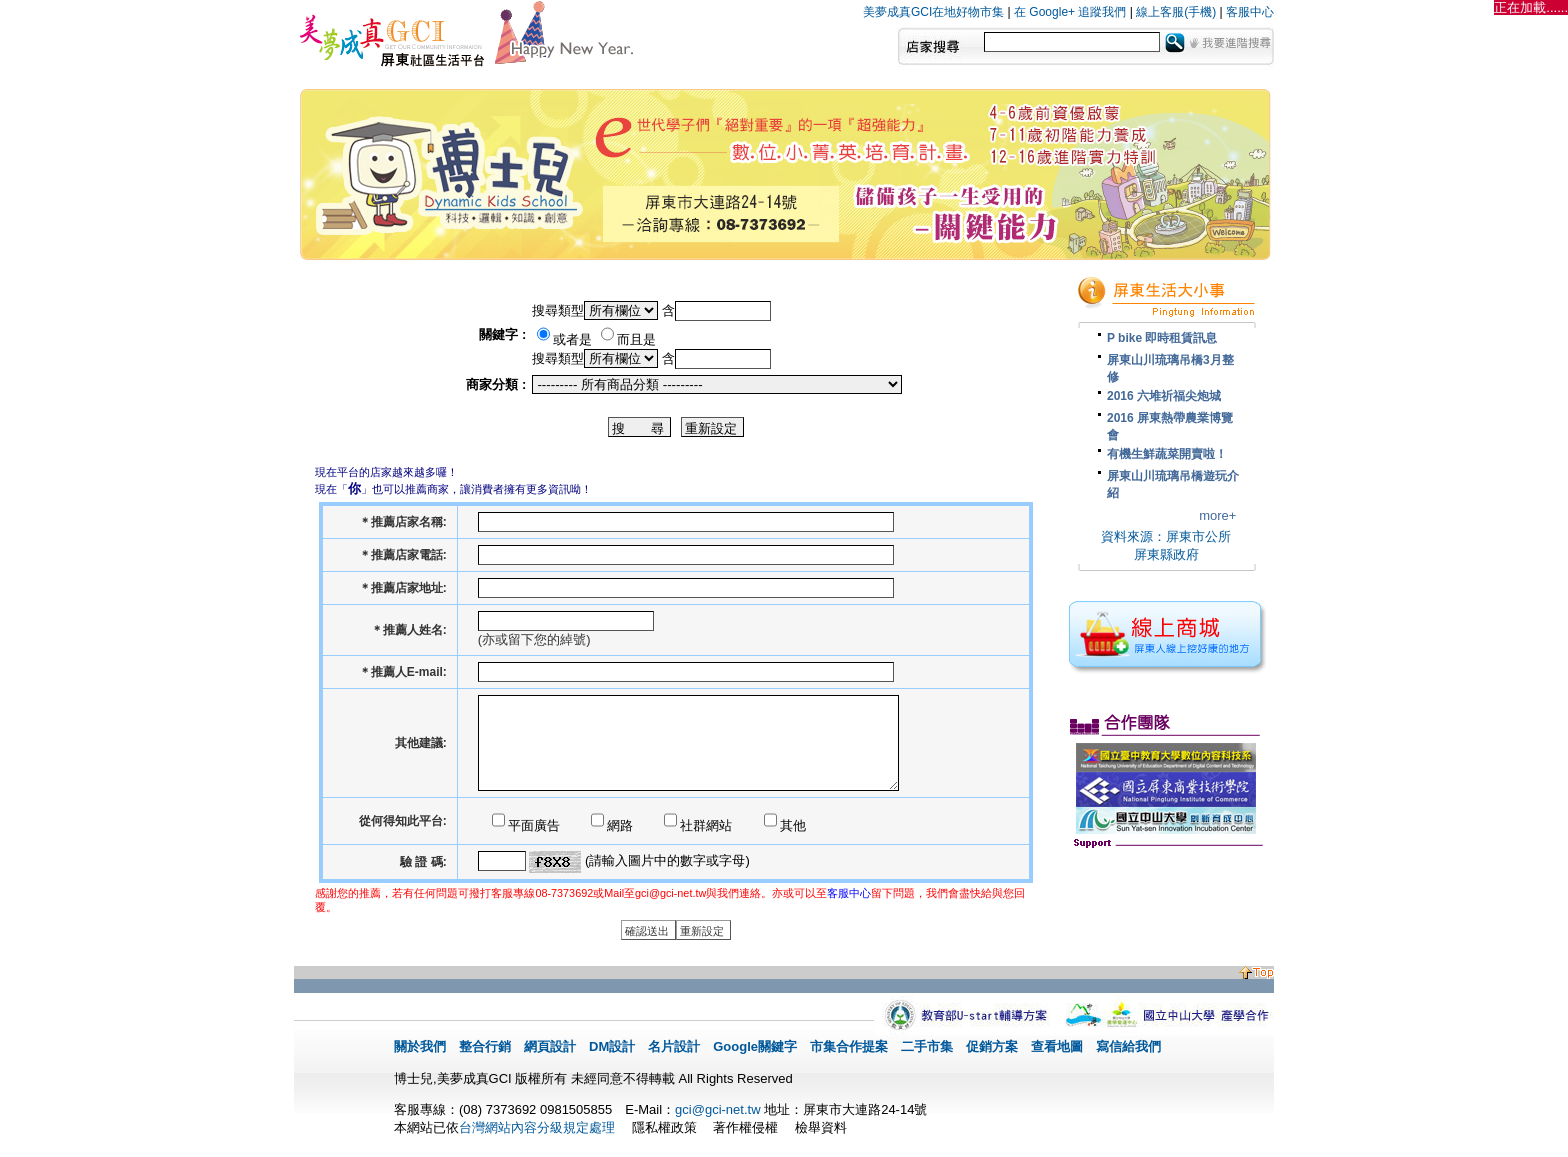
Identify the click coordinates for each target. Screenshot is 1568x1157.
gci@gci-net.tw (717, 1109)
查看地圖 (1057, 1046)
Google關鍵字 (755, 1046)
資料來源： (1133, 536)
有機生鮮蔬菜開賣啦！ (1167, 454)
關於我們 (420, 1046)
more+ (1217, 515)
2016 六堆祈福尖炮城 (1164, 396)
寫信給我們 (1128, 1046)
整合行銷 (485, 1046)
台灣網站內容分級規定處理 (537, 1127)
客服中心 (1250, 12)
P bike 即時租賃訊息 (1162, 338)
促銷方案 (992, 1046)
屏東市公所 (1198, 536)
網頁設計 (550, 1046)
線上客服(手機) (1176, 12)
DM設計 (612, 1046)
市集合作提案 (849, 1046)
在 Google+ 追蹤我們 (1070, 12)
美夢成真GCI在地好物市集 (933, 12)
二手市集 (927, 1046)
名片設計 (674, 1046)
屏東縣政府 (1166, 554)
